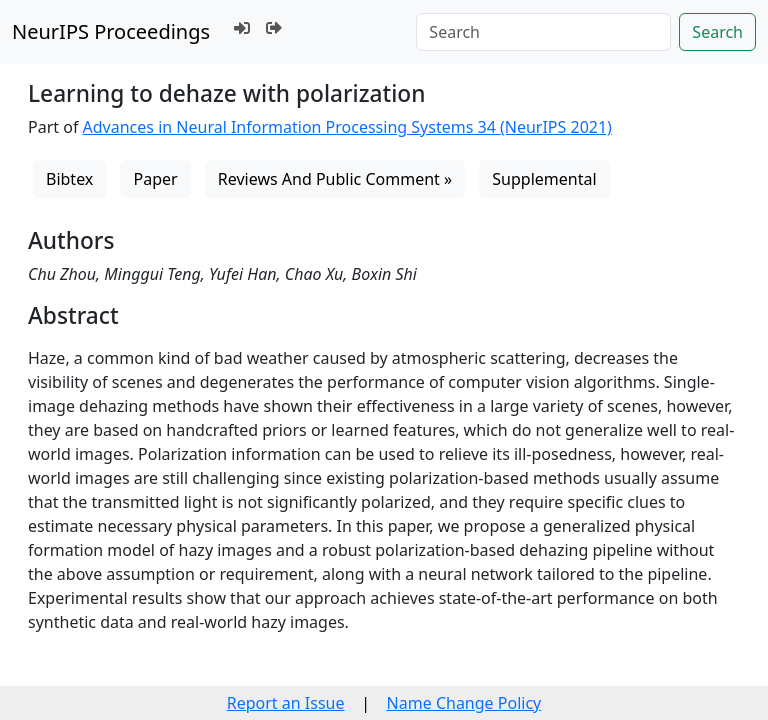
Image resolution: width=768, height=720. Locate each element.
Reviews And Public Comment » (335, 179)
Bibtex (69, 179)
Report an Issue (286, 703)
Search (717, 32)
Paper (155, 179)
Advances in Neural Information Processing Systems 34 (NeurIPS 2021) (347, 127)
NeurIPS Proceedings (111, 31)
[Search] (543, 32)
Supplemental (544, 179)
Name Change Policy (464, 703)
